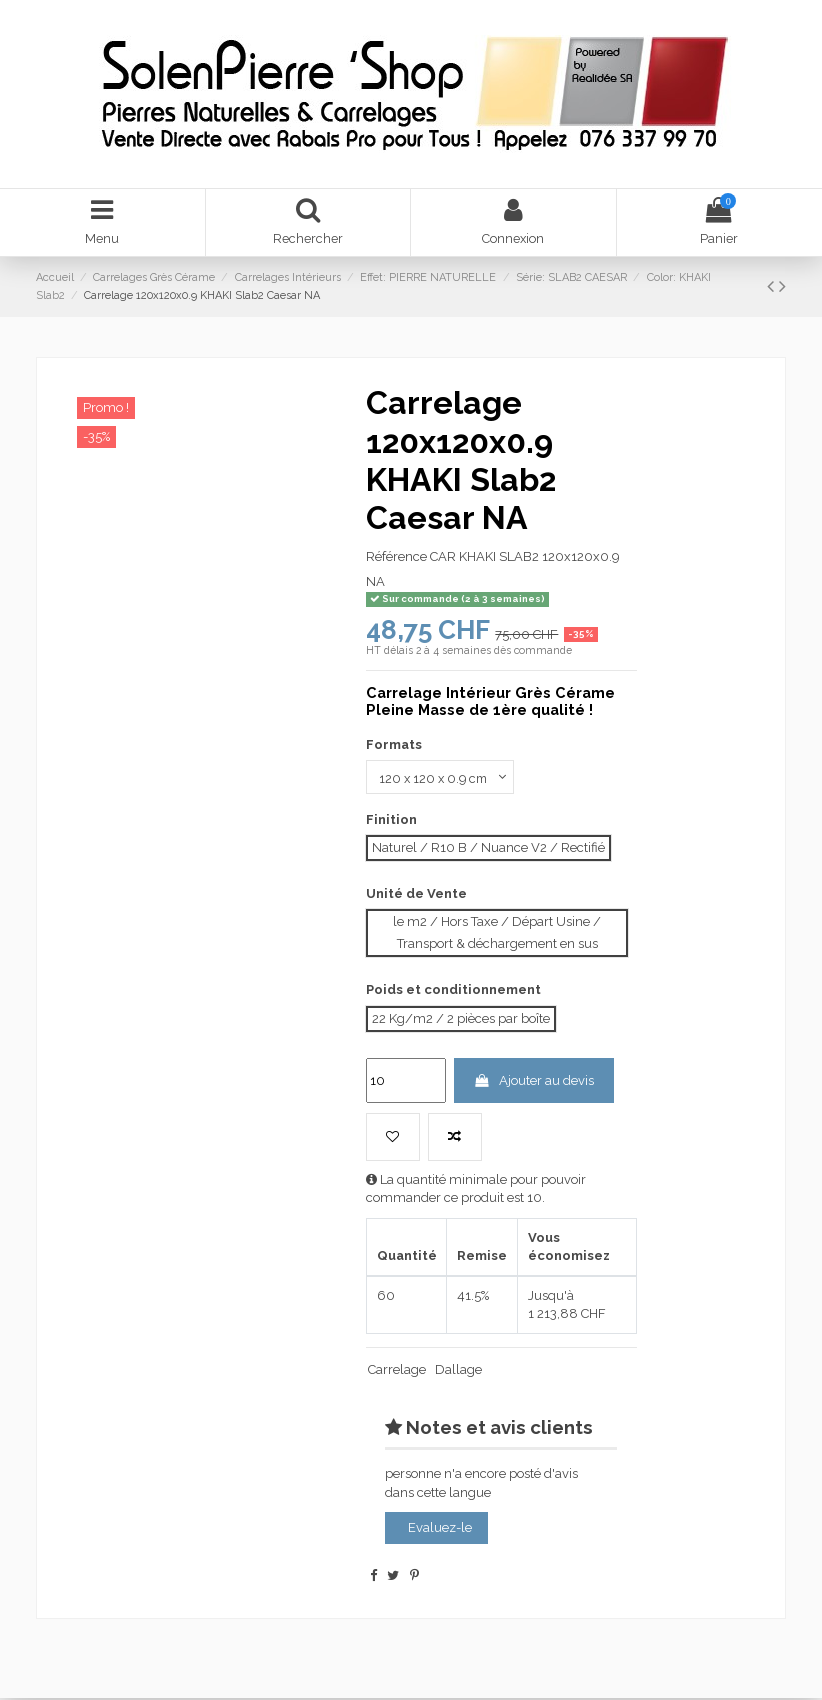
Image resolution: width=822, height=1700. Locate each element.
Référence (396, 557)
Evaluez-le (440, 1529)
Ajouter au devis (533, 1081)
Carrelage (397, 1371)
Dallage (458, 1371)
